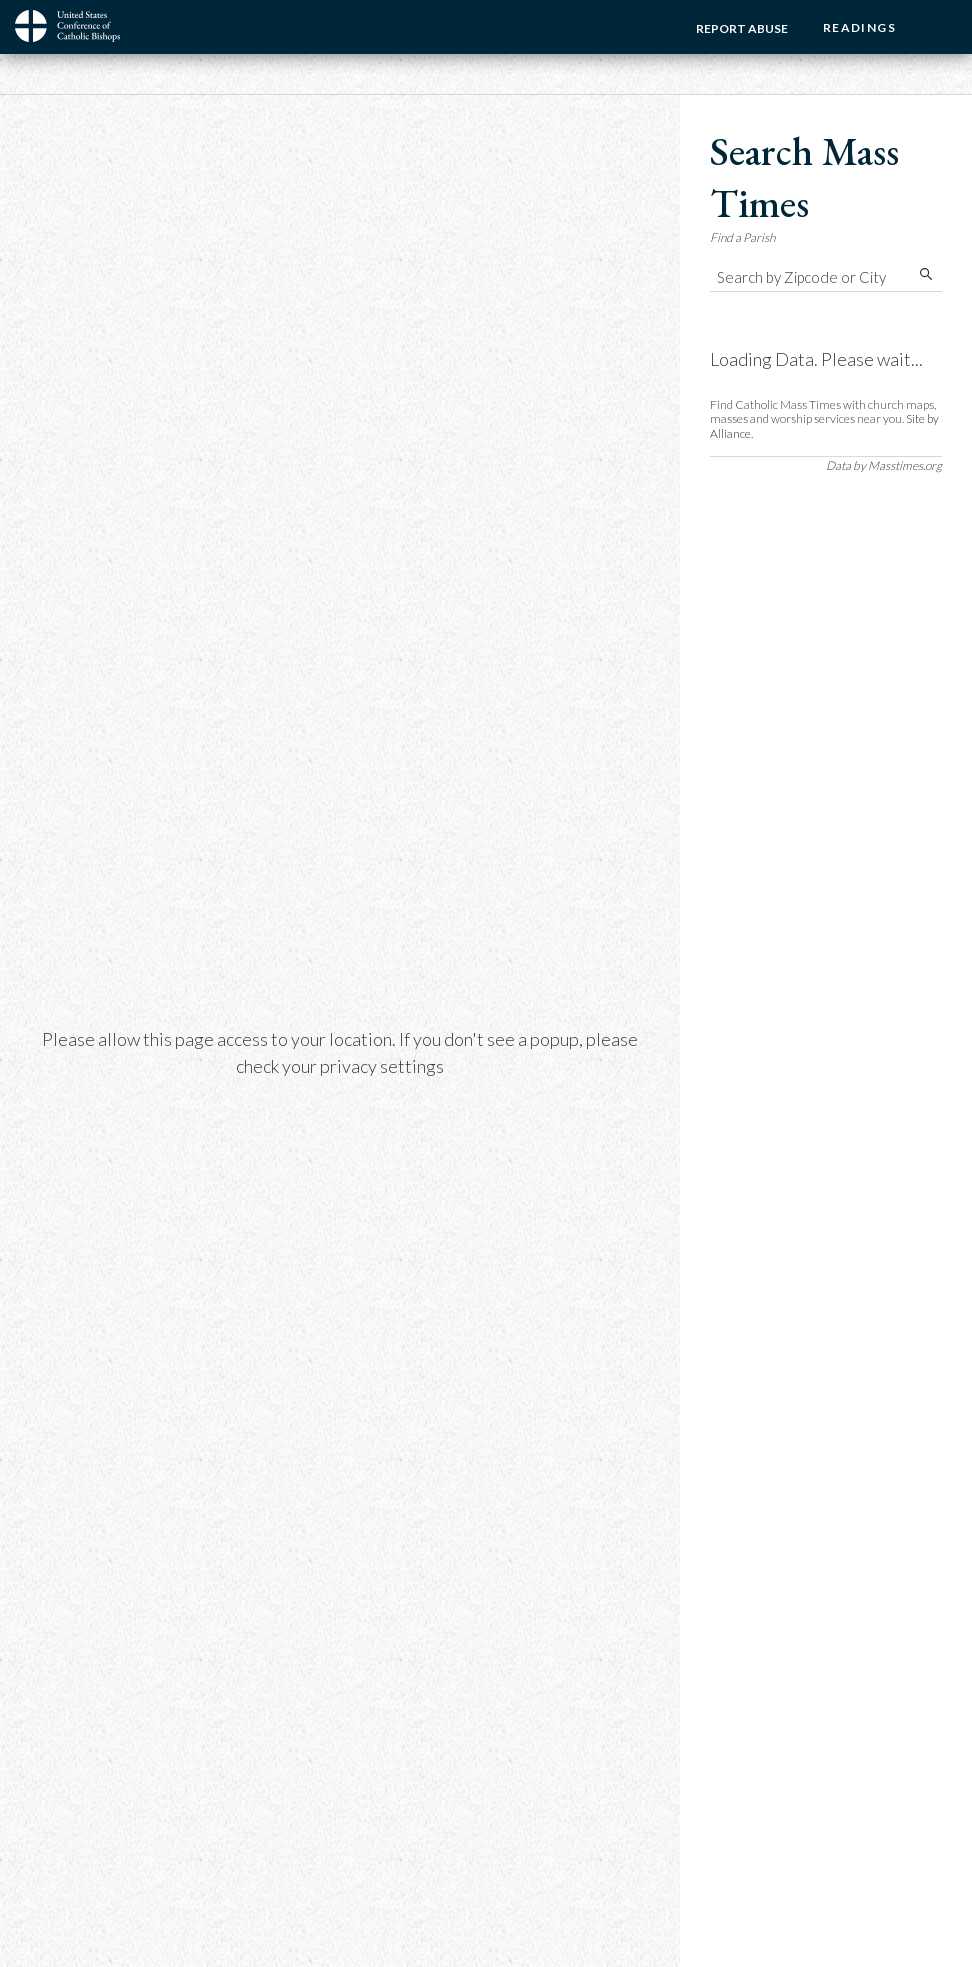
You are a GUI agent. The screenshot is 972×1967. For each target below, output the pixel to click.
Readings (859, 27)
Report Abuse (742, 28)
